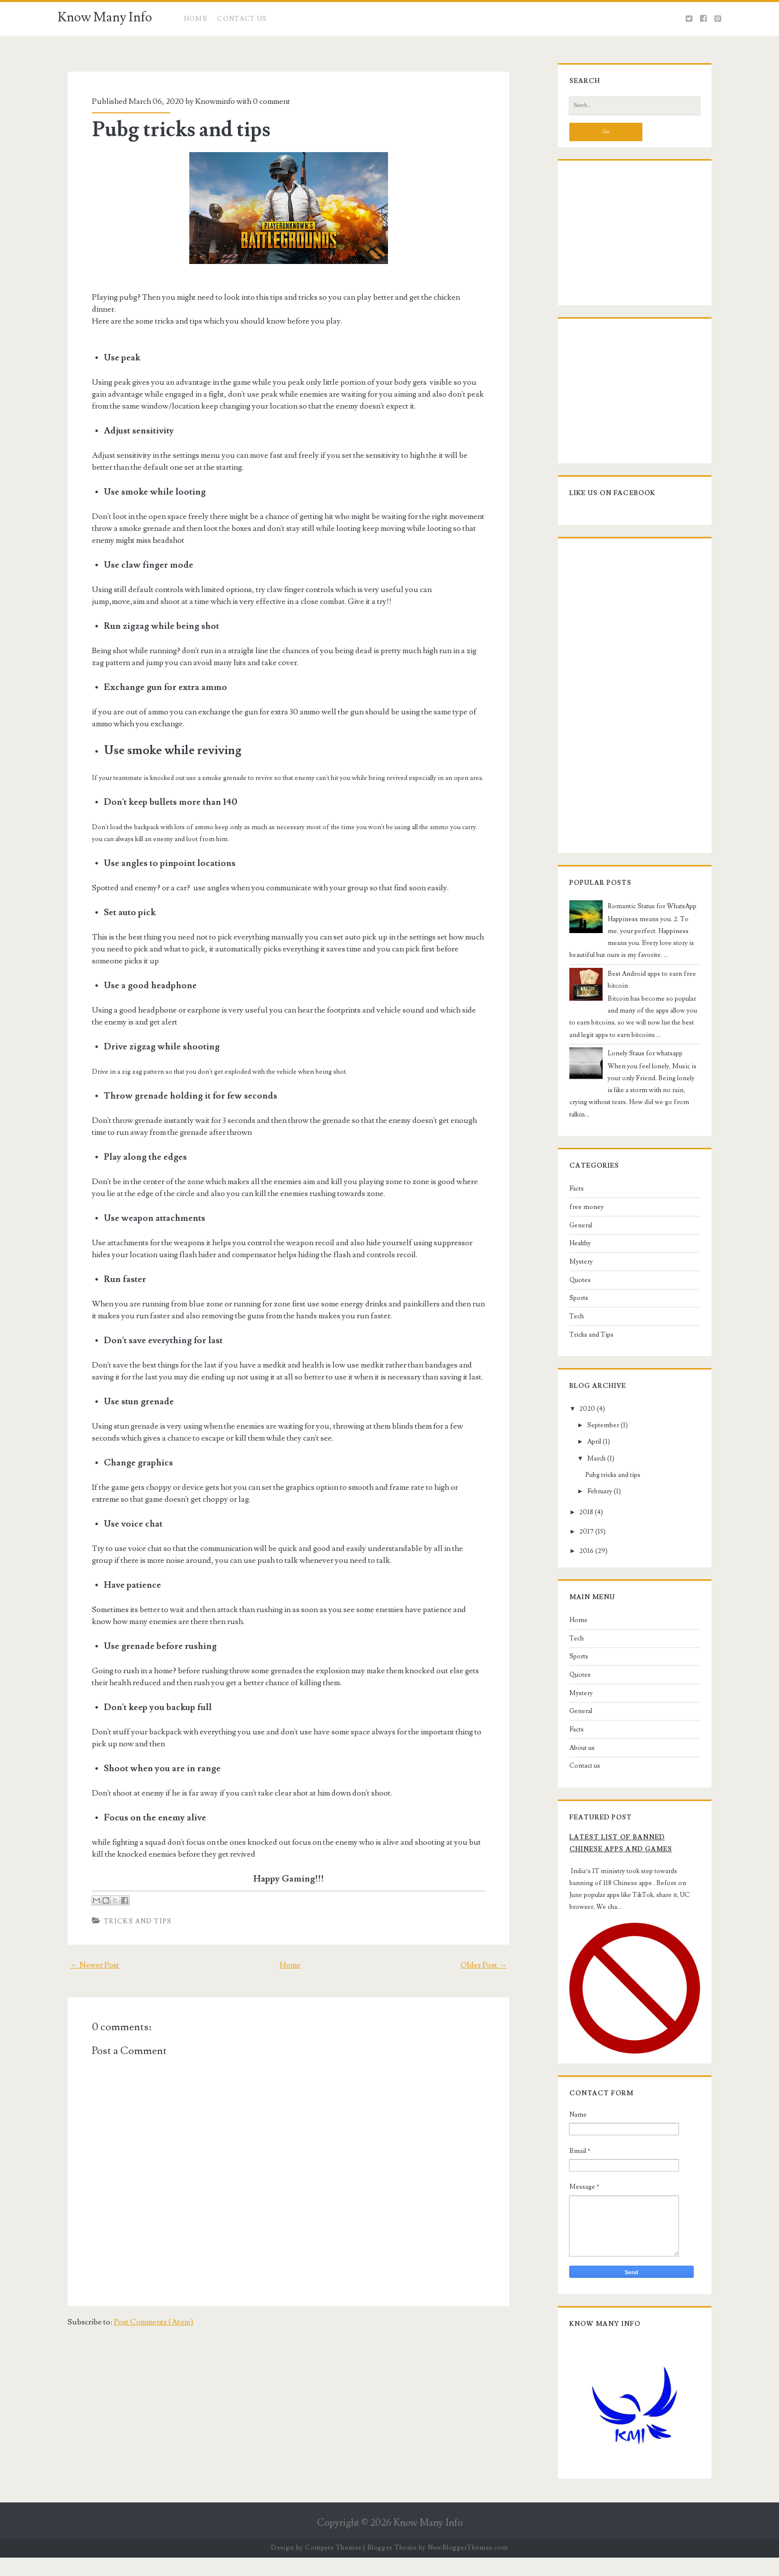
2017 (578, 1528)
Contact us (576, 1762)
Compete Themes (333, 2566)
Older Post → (493, 1953)
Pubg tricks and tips (172, 129)
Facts (568, 1185)
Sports (570, 1294)
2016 (578, 1547)
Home (196, 19)
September (595, 1422)
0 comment (262, 101)
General (572, 1221)
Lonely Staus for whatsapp (636, 1061)
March (588, 1455)
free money (578, 1203)
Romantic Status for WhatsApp (643, 914)
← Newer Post (84, 1953)
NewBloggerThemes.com (468, 2566)
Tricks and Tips (129, 1909)
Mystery (572, 1258)
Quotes (571, 1276)
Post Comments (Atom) (143, 2310)
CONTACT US (242, 19)
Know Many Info (105, 17)
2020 (579, 1405)
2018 (578, 1509)
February (591, 1487)
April (586, 1438)
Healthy (571, 1240)
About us (573, 1744)
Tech (568, 1313)
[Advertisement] (623, 241)
